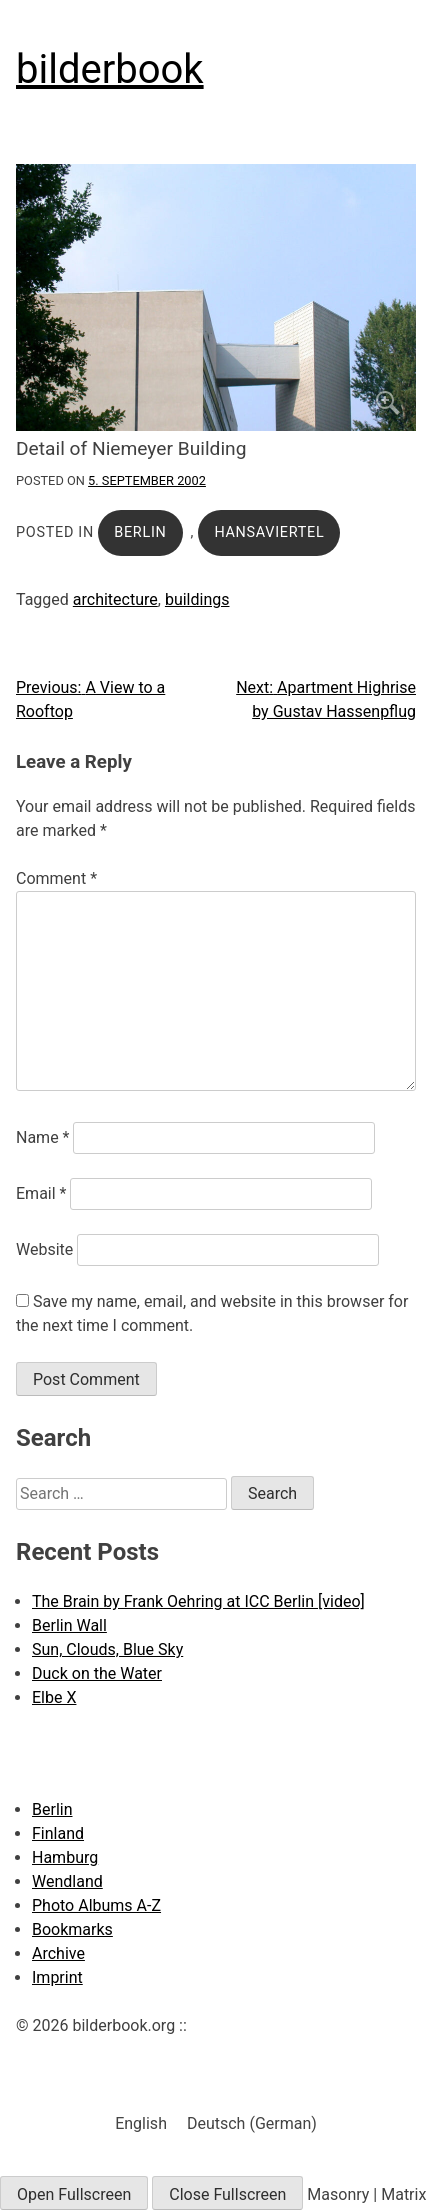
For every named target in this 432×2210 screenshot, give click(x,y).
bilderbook (110, 69)
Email (41, 1193)
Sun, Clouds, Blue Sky (107, 1649)
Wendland (67, 1881)
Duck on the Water (97, 1673)
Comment (56, 878)
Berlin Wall (69, 1625)
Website (44, 1249)
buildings (197, 599)
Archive (58, 1953)
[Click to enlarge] (216, 297)
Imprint (57, 1977)
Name (43, 1137)
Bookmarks (72, 1929)
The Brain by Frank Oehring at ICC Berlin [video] (198, 1601)
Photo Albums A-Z (96, 1905)
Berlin (140, 532)
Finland (58, 1833)
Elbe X (54, 1697)
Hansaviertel (269, 532)
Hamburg (65, 1857)
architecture (115, 599)
